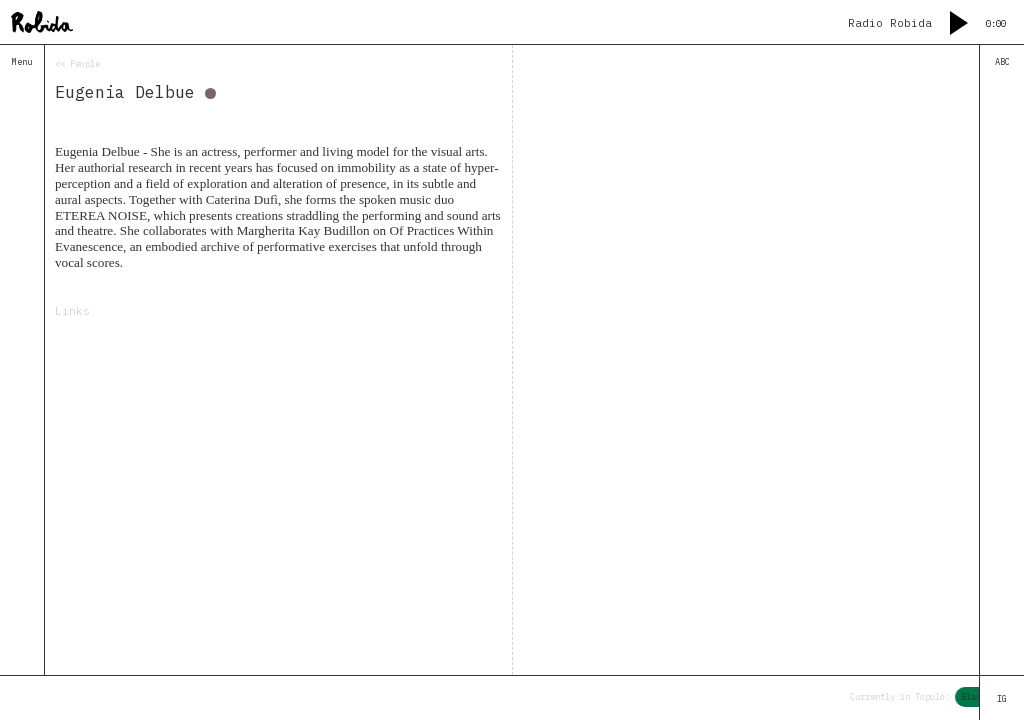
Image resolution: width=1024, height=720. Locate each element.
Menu (22, 61)
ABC (1002, 61)
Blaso (977, 696)
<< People (77, 63)
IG (1002, 698)
